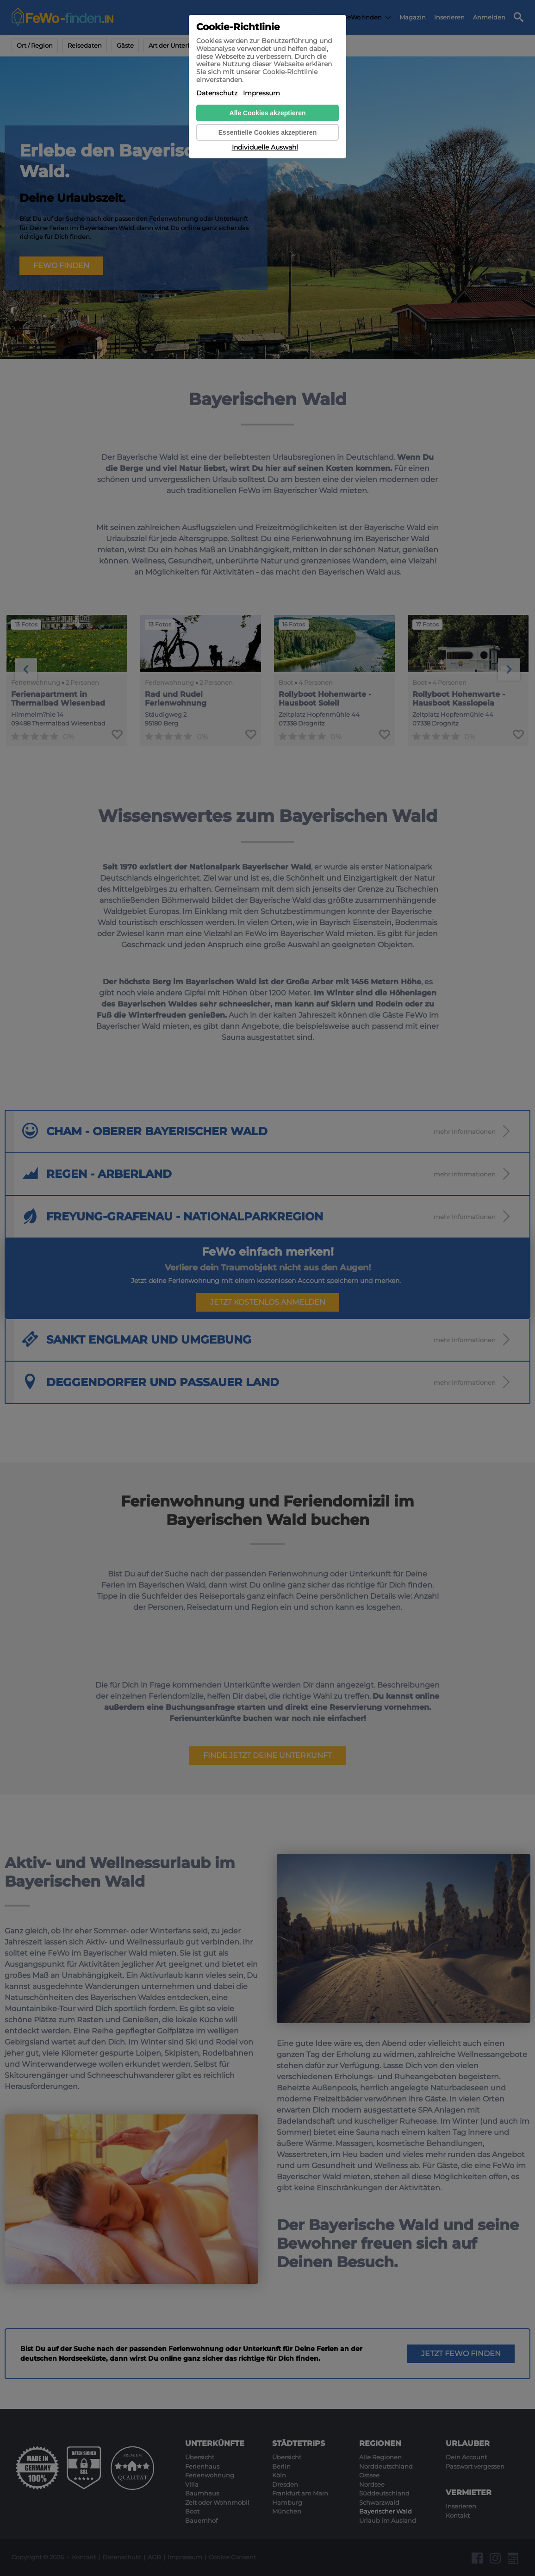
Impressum (261, 93)
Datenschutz (216, 93)
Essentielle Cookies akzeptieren (267, 132)
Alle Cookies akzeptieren (268, 113)
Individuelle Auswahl (265, 147)
